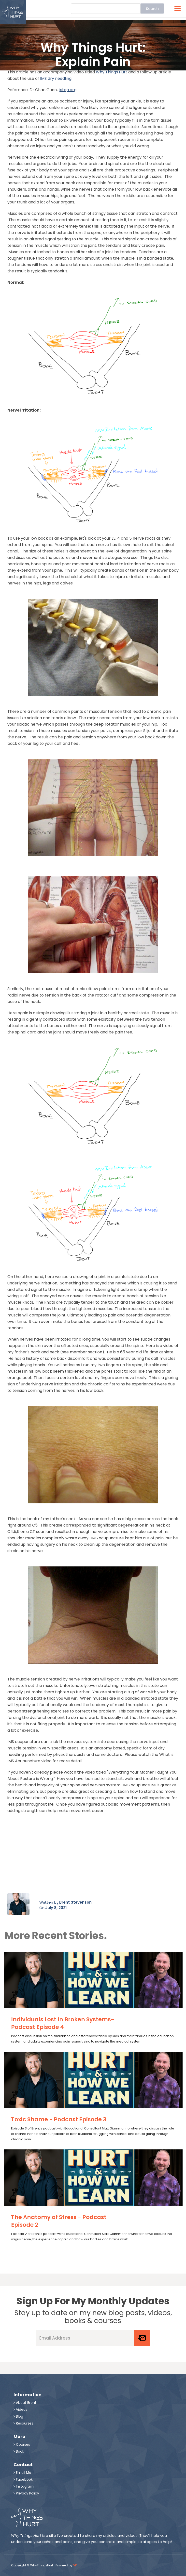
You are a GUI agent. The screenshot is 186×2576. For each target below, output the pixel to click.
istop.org (67, 90)
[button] (177, 8)
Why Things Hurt (111, 72)
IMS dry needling (56, 78)
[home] (13, 12)
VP (75, 2565)
